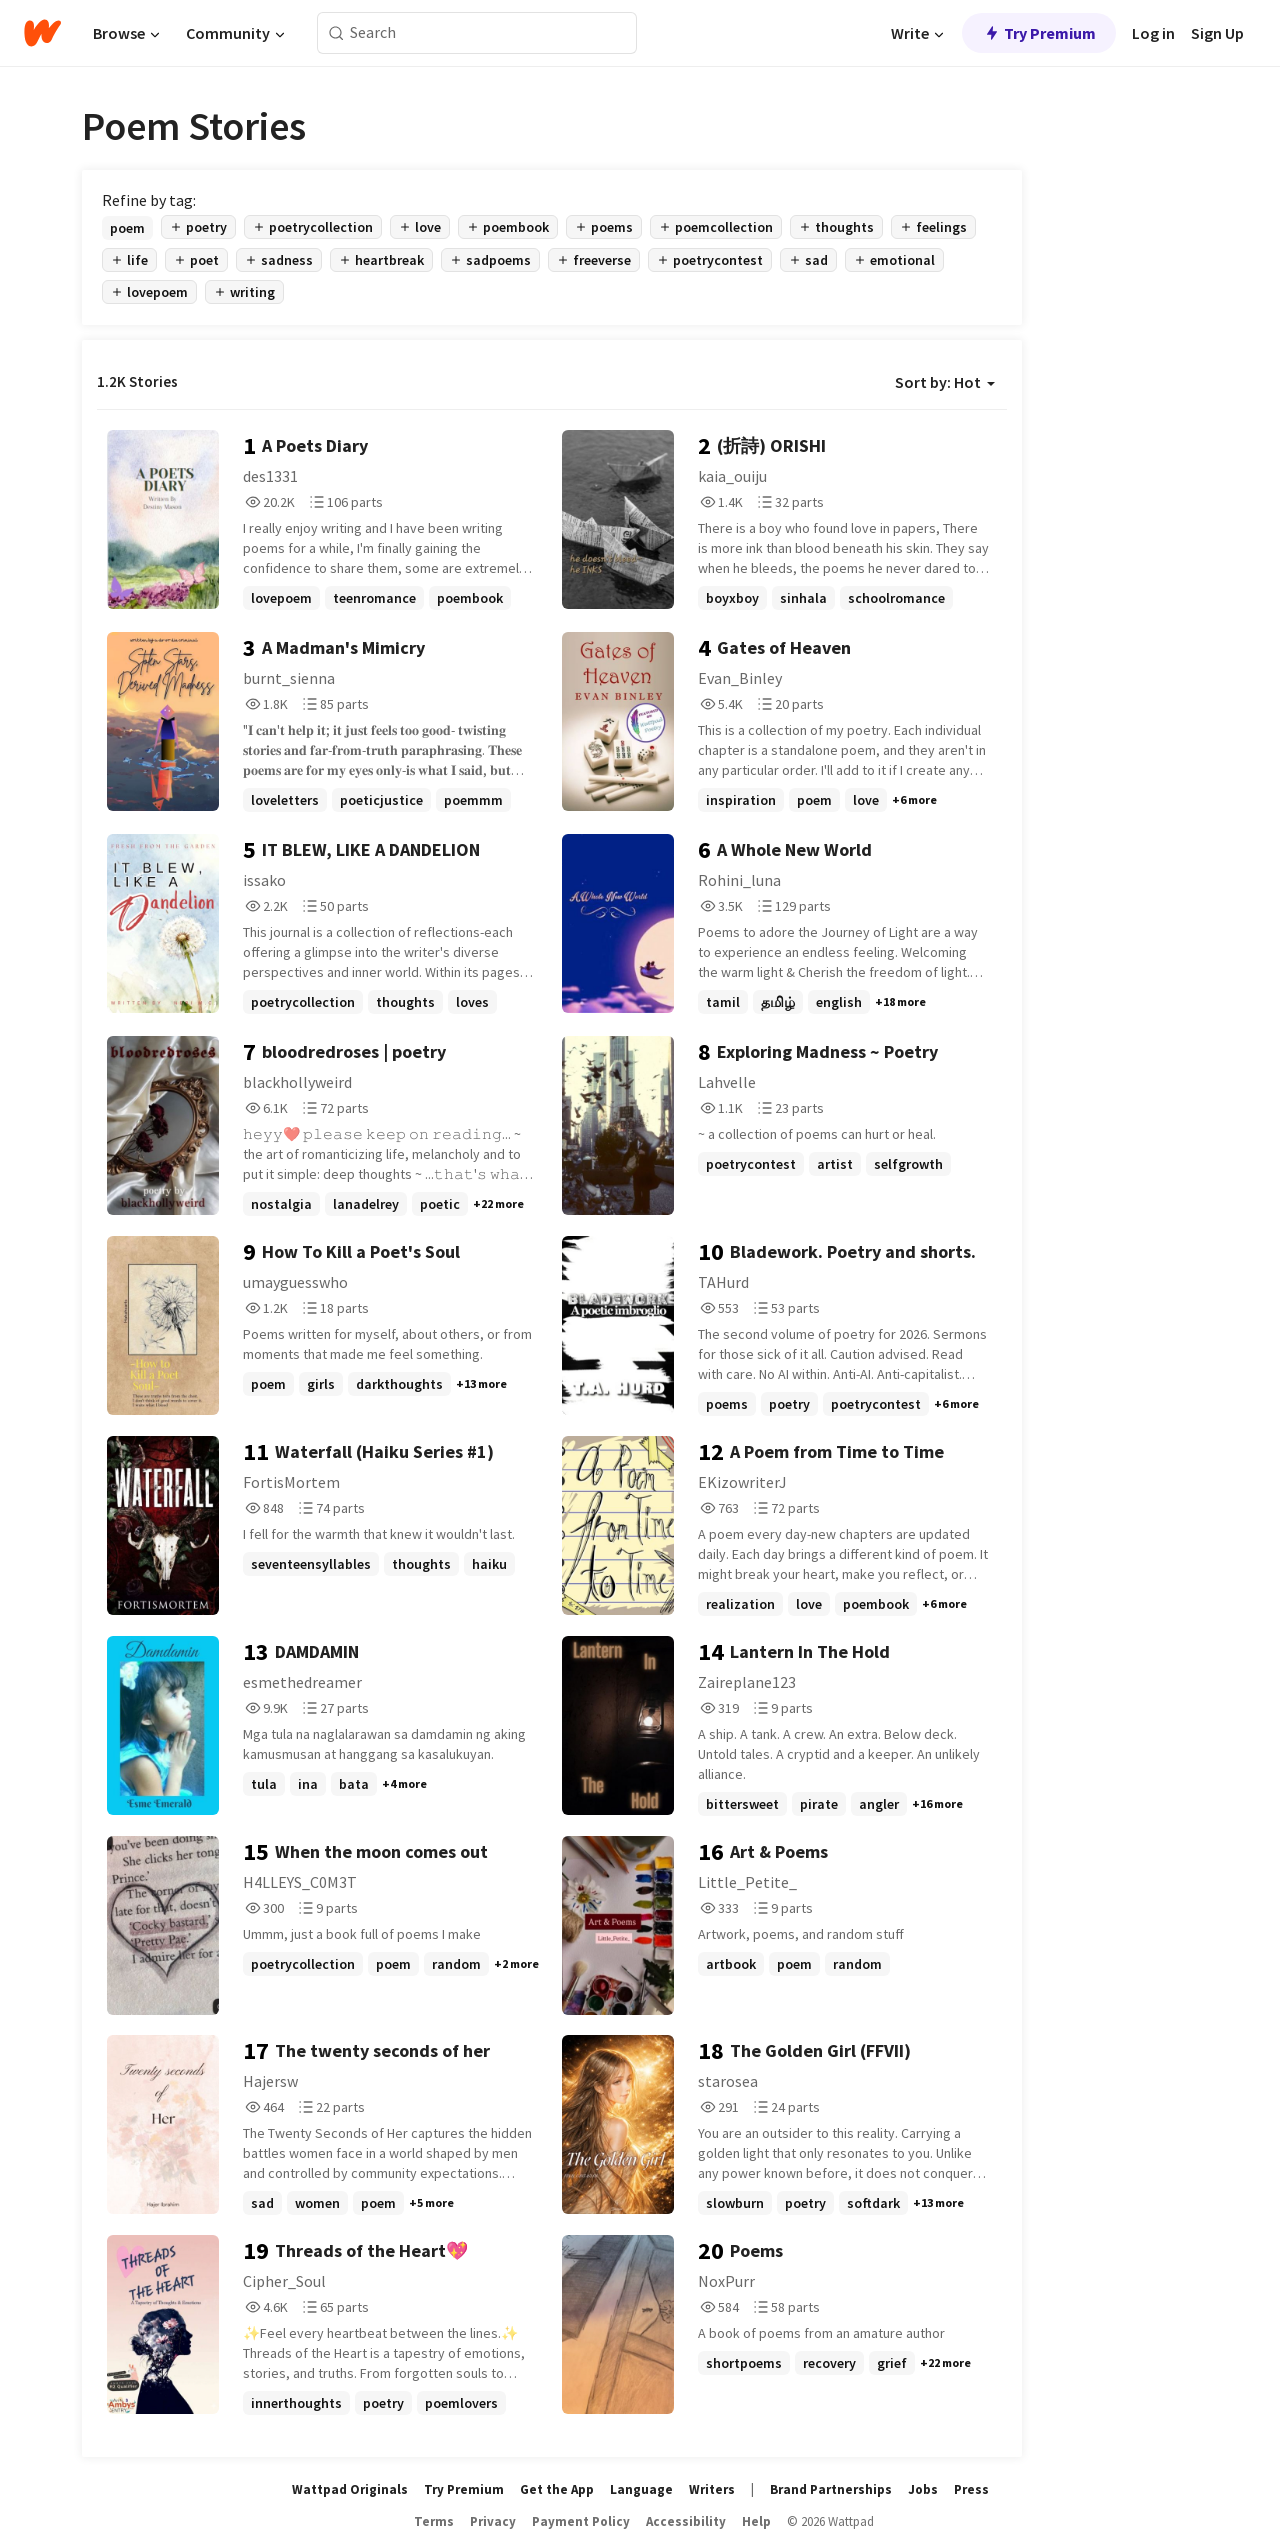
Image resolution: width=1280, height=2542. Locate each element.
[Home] (42, 33)
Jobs (923, 2489)
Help (756, 2521)
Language (641, 2489)
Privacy (493, 2521)
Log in (1153, 33)
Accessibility (686, 2521)
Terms (434, 2521)
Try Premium (1039, 33)
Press (971, 2489)
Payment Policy (581, 2521)
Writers (712, 2489)
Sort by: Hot (945, 382)
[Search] (336, 33)
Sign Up (1217, 33)
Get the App (557, 2489)
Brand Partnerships (831, 2489)
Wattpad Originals (350, 2489)
